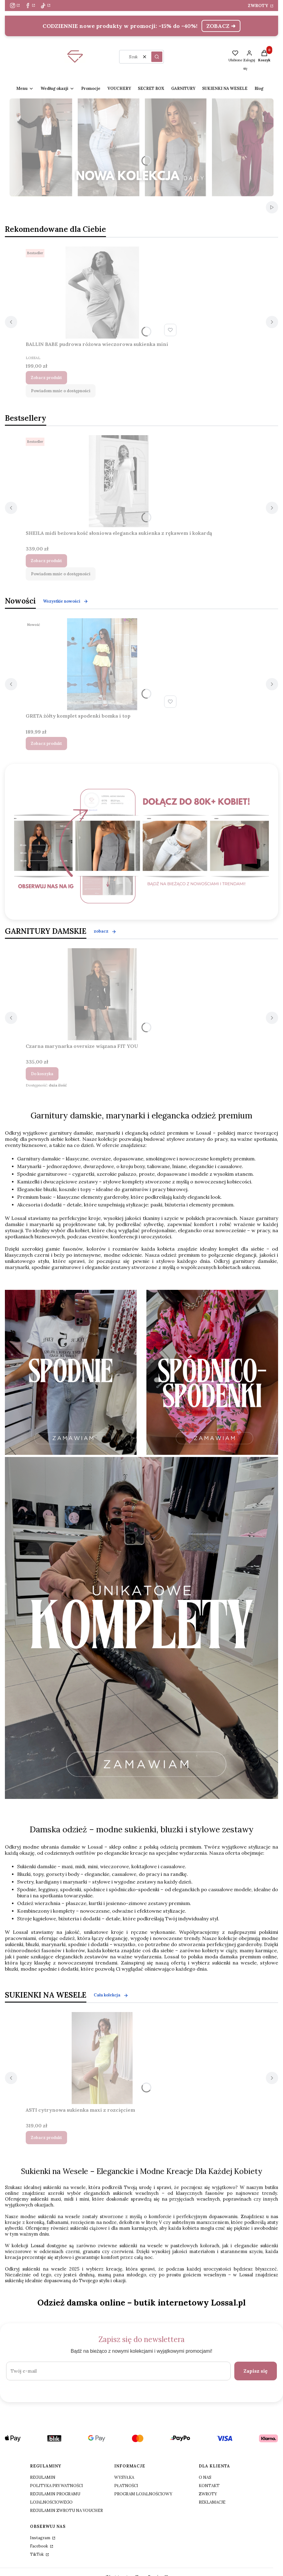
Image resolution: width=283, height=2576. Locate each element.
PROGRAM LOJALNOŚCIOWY (143, 2493)
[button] (156, 57)
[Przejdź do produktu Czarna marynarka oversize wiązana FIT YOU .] (102, 994)
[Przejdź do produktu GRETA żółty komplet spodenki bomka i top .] (102, 664)
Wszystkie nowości (65, 601)
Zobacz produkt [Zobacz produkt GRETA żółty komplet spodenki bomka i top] (46, 743)
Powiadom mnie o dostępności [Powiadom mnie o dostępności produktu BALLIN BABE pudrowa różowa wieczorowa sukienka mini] (60, 390)
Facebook (39, 2545)
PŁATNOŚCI (126, 2485)
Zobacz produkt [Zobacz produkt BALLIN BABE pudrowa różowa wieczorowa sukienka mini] (46, 377)
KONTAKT (209, 2485)
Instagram (40, 2537)
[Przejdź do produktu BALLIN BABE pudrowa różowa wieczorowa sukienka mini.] (102, 292)
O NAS (205, 2477)
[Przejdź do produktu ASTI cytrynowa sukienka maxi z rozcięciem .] (102, 2058)
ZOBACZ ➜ (221, 25)
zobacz (105, 931)
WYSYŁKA (124, 2477)
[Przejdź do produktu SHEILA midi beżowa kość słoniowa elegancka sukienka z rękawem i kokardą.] (118, 481)
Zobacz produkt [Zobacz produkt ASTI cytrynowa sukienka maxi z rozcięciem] (46, 2137)
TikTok (37, 2554)
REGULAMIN (42, 2477)
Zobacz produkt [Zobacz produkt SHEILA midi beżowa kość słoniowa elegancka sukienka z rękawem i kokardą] (46, 560)
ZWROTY (258, 5)
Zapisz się (255, 2371)
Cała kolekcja (111, 1995)
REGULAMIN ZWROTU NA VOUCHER (66, 2510)
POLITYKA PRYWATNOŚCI (56, 2485)
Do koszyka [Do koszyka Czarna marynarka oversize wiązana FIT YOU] (42, 1073)
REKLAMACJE (212, 2502)
